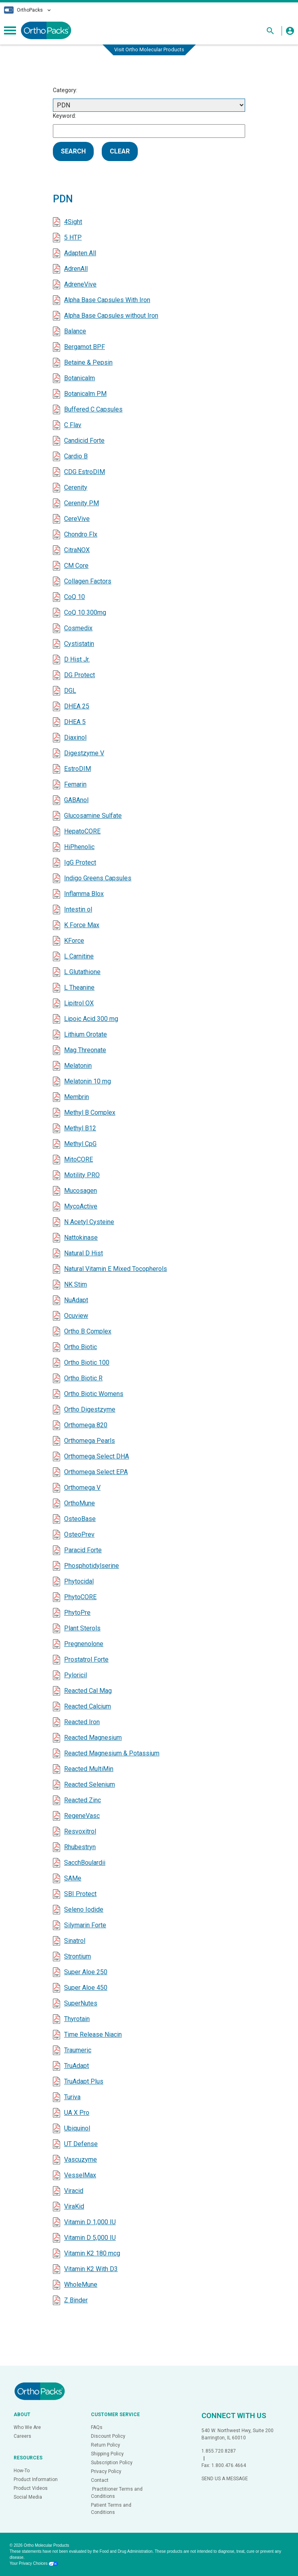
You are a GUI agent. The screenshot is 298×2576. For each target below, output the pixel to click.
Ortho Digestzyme (89, 1409)
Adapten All (80, 253)
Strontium (77, 1956)
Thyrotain (77, 2019)
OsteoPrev (79, 1534)
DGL (70, 690)
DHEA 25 (76, 706)
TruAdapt (76, 2066)
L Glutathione (82, 972)
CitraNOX (77, 550)
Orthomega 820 (85, 1425)
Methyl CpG (80, 1144)
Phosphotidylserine (91, 1565)
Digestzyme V (84, 753)
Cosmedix (78, 628)
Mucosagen (80, 1190)
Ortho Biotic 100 (86, 1362)
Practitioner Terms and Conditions (117, 2492)
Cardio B (76, 456)
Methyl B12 (80, 1128)
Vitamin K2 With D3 (91, 2269)
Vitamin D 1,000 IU (90, 2222)
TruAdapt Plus (83, 2081)
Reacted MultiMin (88, 1769)
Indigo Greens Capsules (97, 878)
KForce (74, 940)
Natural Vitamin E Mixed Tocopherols (115, 1269)
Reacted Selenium (89, 1784)
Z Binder (76, 2300)
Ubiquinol (77, 2128)
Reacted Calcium (87, 1706)
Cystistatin (79, 644)
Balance (75, 331)
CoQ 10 (74, 597)
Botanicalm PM (85, 393)
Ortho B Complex (87, 1331)
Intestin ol (78, 909)
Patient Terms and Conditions (111, 2508)
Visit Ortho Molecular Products (149, 49)
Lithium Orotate (85, 1034)
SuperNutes (80, 2003)
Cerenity (75, 487)
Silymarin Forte (85, 1925)
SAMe (72, 1878)
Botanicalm (79, 378)
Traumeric (77, 2050)
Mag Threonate (85, 1050)
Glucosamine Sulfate (93, 815)
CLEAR (120, 151)
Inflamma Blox (84, 894)
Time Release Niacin (93, 2034)
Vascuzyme (80, 2159)
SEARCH (73, 151)
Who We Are (27, 2427)
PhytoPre (77, 1612)
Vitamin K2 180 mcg (92, 2253)
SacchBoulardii (84, 1862)
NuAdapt (76, 1300)
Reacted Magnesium (93, 1737)
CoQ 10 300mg (85, 612)
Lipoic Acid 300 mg (91, 1019)
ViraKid (74, 2206)
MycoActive (80, 1206)
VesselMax (80, 2175)
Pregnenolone (83, 1644)
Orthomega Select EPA (96, 1472)
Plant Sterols (82, 1628)
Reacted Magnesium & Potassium (111, 1753)
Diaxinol (75, 737)
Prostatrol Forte (86, 1659)
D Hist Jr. (77, 659)
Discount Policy (108, 2436)
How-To (22, 2470)
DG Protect (79, 675)
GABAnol (76, 800)
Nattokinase (81, 1237)
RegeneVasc (82, 1816)
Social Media (28, 2497)
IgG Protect (80, 862)
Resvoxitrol (80, 1831)
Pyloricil (75, 1675)
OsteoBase (80, 1519)
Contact (100, 2480)
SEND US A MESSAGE (224, 2478)
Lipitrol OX (79, 1003)
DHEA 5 (75, 722)
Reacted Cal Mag (88, 1690)
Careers (22, 2436)
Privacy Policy (106, 2471)
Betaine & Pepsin (88, 362)
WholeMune (80, 2284)
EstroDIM (77, 769)
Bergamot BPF (84, 347)
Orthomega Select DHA (96, 1456)
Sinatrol (74, 1941)
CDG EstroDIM (84, 472)
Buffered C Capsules (93, 409)
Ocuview (76, 1315)
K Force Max (81, 925)
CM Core (76, 565)
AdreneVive (80, 284)
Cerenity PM (81, 503)
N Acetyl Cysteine (89, 1222)
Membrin (76, 1097)
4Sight (73, 222)
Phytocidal (79, 1581)
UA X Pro (76, 2112)
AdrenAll (76, 268)
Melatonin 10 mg (87, 1081)
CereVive (77, 518)
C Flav (72, 425)
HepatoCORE (82, 831)
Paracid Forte (83, 1550)
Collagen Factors (87, 581)
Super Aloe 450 (85, 1987)
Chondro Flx (80, 534)
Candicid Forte (84, 440)
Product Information (36, 2479)
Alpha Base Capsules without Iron (111, 315)
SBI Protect (80, 1894)
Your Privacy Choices (34, 2563)
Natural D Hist (83, 1253)
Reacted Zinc (82, 1800)
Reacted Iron (82, 1722)
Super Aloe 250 (85, 1972)
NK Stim (75, 1284)
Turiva (72, 2097)
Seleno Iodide (83, 1909)
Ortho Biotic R (83, 1378)
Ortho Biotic (80, 1347)
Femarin (75, 784)
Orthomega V (82, 1487)
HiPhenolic (79, 847)
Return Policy (105, 2445)
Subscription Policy (112, 2462)
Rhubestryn (80, 1847)
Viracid (73, 2191)
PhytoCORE (80, 1597)
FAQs (97, 2427)
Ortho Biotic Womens (93, 1394)
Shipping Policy (107, 2454)
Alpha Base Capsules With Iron (107, 300)
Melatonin (78, 1065)
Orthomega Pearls (89, 1440)
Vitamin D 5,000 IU (90, 2237)
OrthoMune (79, 1503)
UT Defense (81, 2144)
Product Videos (31, 2488)
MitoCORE (78, 1159)
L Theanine (79, 987)
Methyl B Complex (89, 1112)
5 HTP (73, 237)
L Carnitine (79, 956)
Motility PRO (82, 1175)
